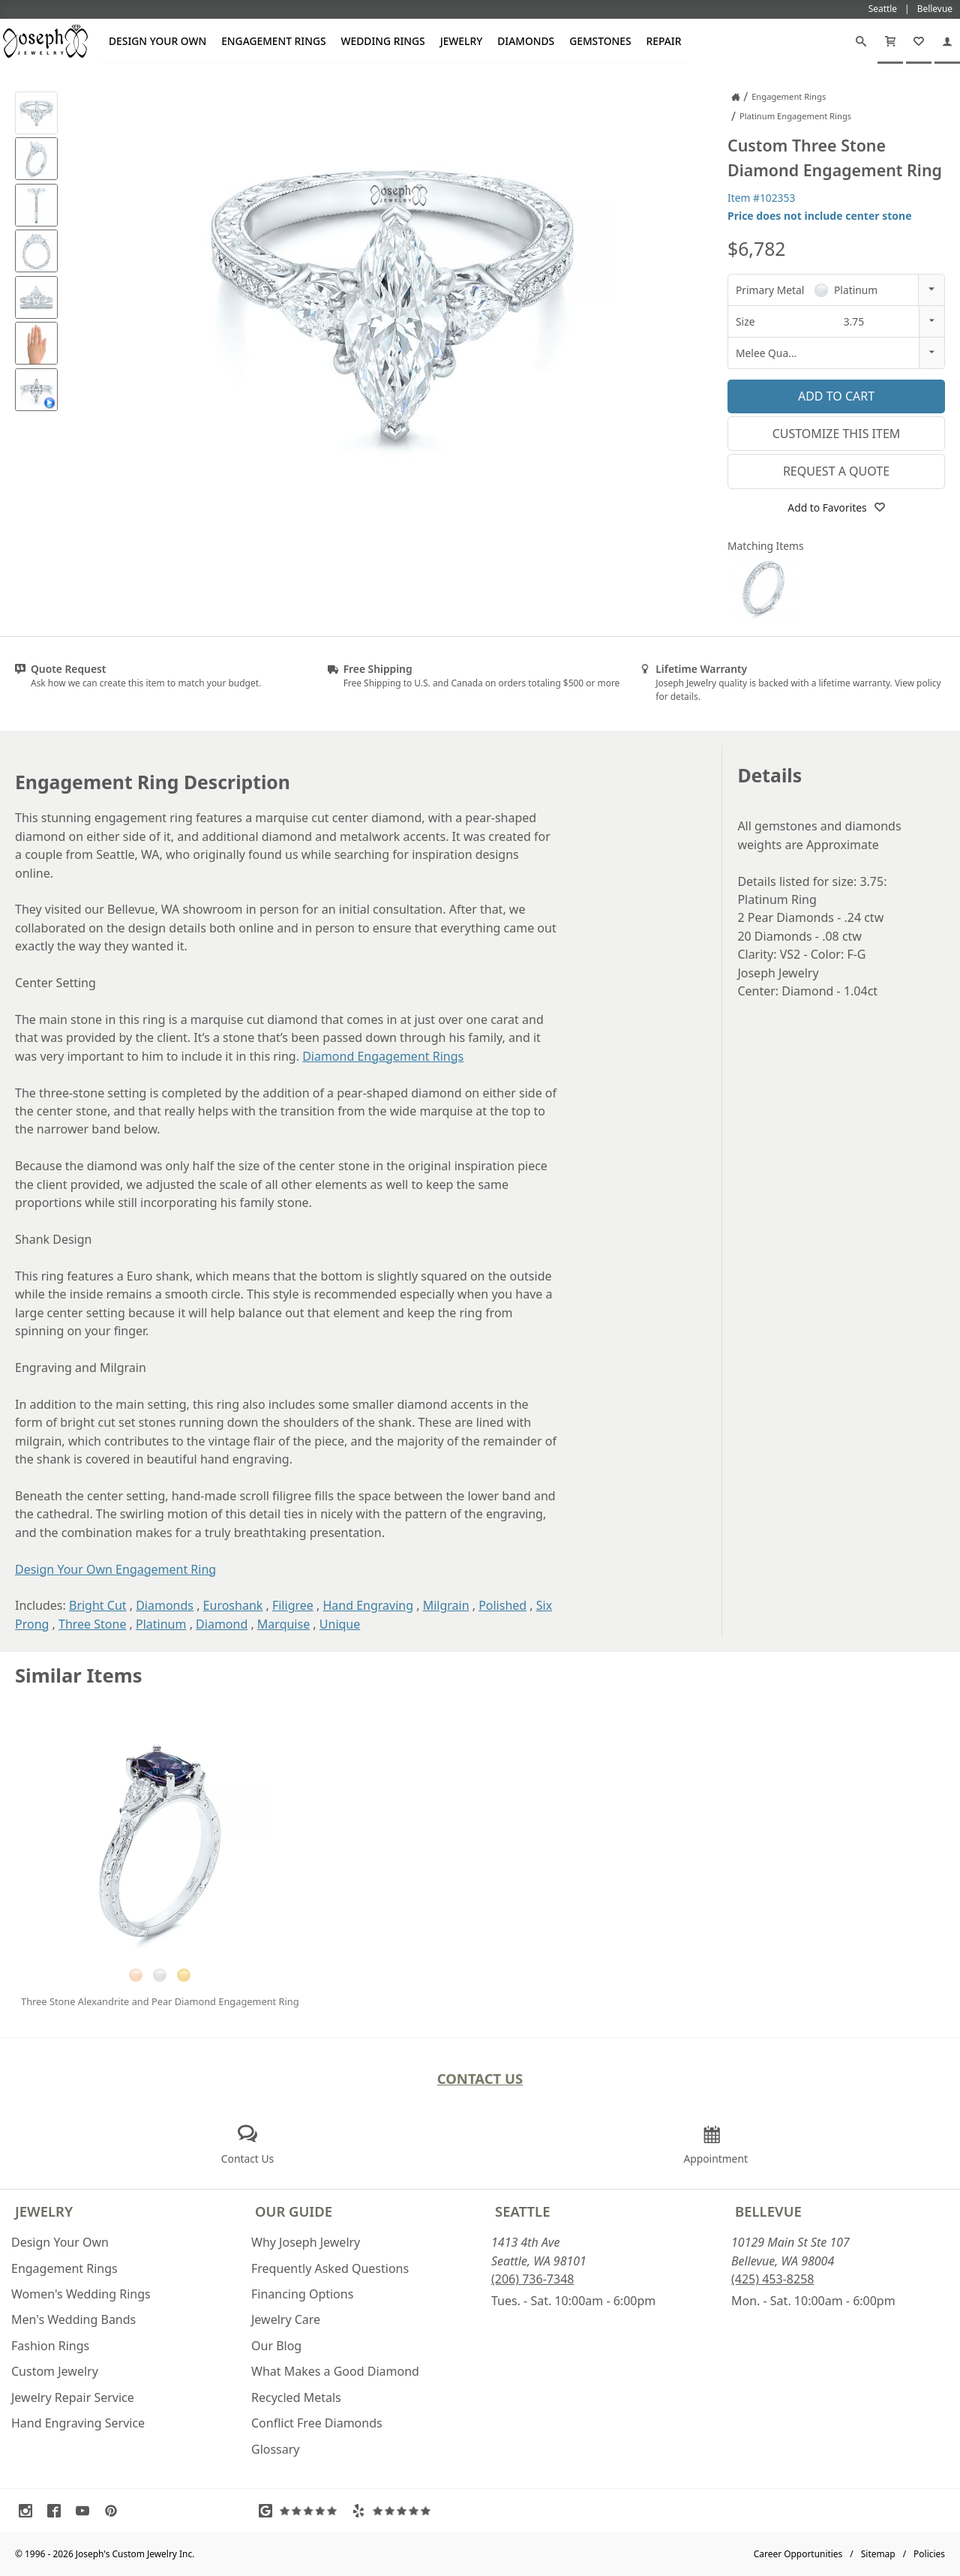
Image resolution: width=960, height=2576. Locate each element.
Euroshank (233, 1605)
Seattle (522, 2211)
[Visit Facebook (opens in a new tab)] (57, 2510)
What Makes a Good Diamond (335, 2371)
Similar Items (78, 1675)
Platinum (161, 1624)
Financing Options (302, 2294)
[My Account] (947, 41)
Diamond (222, 1624)
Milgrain (446, 1605)
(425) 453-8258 (772, 2279)
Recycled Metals (296, 2397)
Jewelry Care (285, 2319)
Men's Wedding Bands (73, 2319)
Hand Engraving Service (78, 2423)
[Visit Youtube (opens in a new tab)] (86, 2510)
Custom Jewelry (54, 2371)
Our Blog (276, 2345)
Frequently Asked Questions (330, 2268)
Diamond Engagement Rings (383, 1056)
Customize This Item (836, 433)
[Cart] (890, 41)
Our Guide (293, 2211)
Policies (929, 2553)
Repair (664, 41)
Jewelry (461, 41)
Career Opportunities (798, 2553)
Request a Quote (836, 471)
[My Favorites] (919, 41)
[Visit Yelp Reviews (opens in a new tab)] (394, 2510)
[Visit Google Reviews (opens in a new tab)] (301, 2510)
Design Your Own (157, 41)
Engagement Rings (273, 41)
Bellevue (768, 2211)
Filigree (293, 1605)
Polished (502, 1605)
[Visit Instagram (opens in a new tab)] (29, 2510)
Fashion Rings (50, 2345)
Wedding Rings (383, 41)
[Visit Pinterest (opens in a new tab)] (114, 2510)
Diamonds (525, 41)
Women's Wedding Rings (81, 2294)
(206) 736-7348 (532, 2279)
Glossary (275, 2449)
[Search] (861, 41)
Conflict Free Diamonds (316, 2423)
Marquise (283, 1624)
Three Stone (92, 1624)
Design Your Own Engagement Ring (115, 1569)
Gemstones (600, 41)
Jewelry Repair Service (72, 2397)
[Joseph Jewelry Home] (735, 96)
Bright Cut (98, 1605)
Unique (340, 1624)
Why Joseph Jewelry (305, 2242)
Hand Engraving (367, 1605)
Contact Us (480, 2078)
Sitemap (878, 2553)
